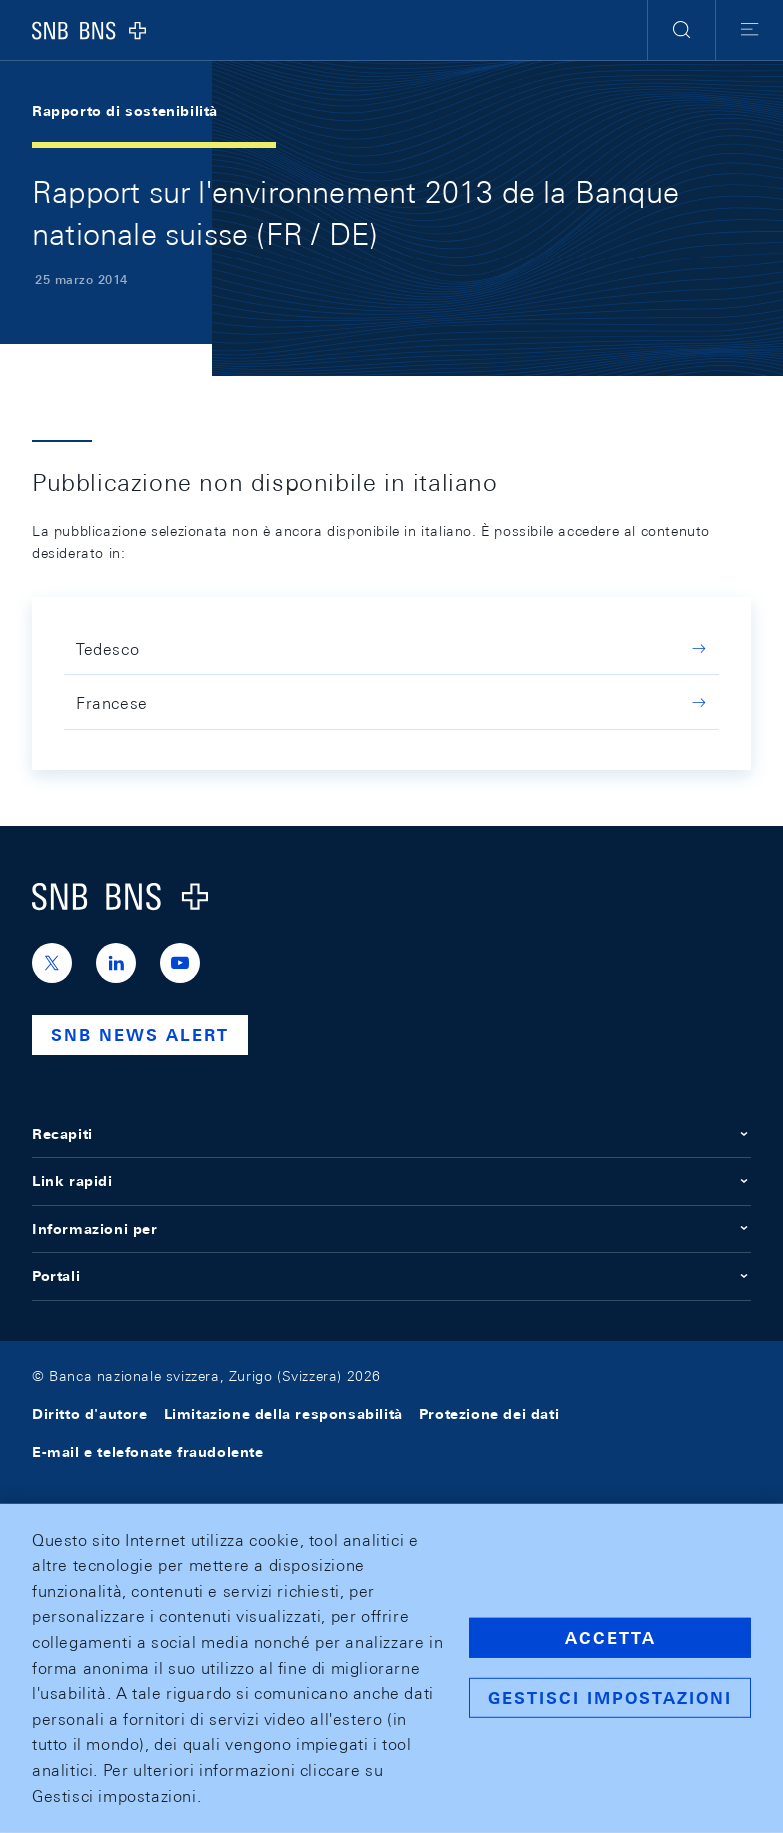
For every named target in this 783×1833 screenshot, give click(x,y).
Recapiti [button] (391, 1134)
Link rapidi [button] (391, 1181)
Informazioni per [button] (391, 1229)
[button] (681, 30)
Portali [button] (391, 1276)
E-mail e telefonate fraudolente (148, 1452)
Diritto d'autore (90, 1414)
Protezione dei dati (489, 1414)
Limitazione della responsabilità (283, 1414)
